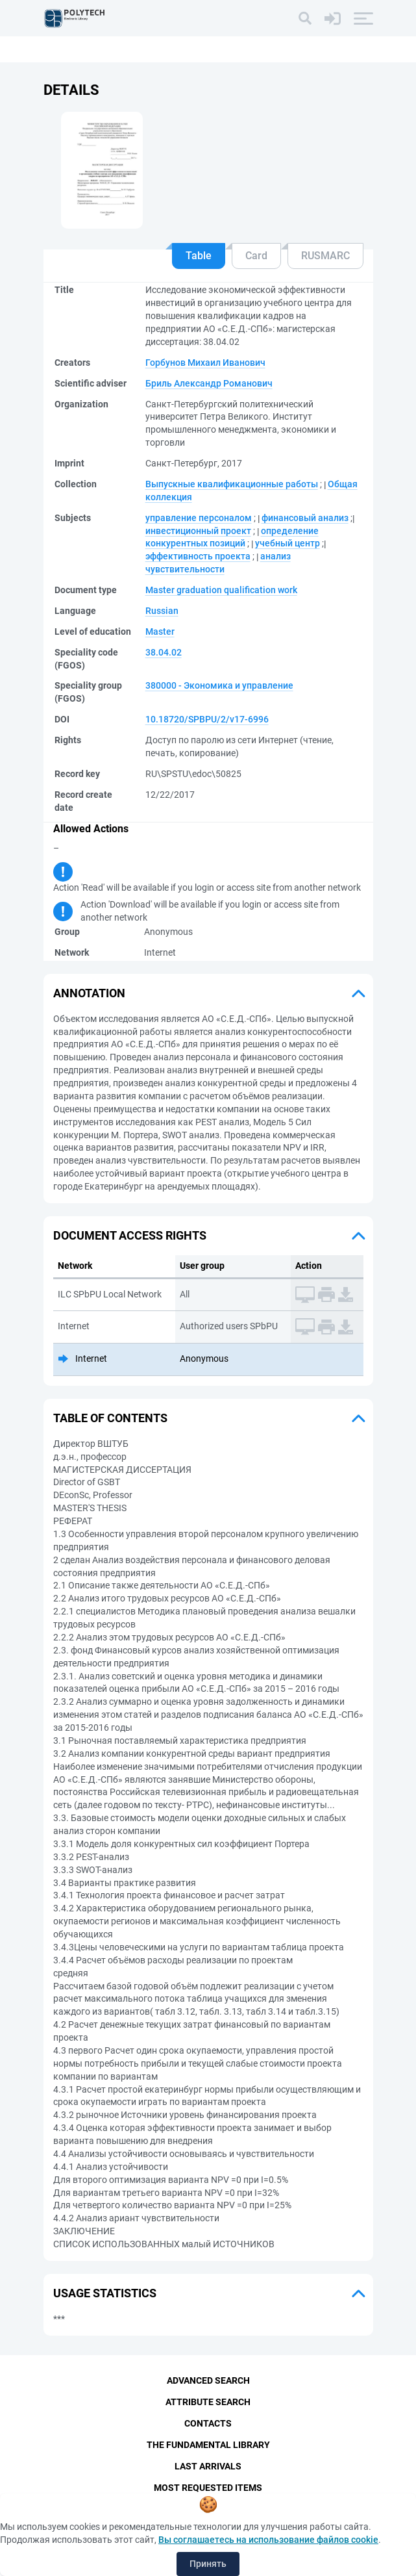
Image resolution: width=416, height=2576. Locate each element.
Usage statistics (104, 2293)
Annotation (89, 993)
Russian (161, 611)
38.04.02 (163, 652)
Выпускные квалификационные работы (231, 484)
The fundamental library (208, 2445)
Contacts (208, 2423)
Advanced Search (208, 2380)
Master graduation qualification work (221, 590)
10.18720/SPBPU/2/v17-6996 (207, 719)
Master (160, 631)
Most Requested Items (208, 2487)
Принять (208, 2563)
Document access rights (129, 1235)
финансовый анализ (305, 518)
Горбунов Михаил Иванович (205, 362)
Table (199, 255)
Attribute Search (208, 2402)
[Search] (305, 18)
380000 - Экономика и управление (219, 685)
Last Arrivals (208, 2466)
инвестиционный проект (198, 531)
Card (256, 255)
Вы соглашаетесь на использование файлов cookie (268, 2539)
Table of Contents (110, 1418)
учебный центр (287, 543)
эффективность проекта (198, 556)
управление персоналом (198, 518)
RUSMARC (325, 255)
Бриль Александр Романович (209, 383)
